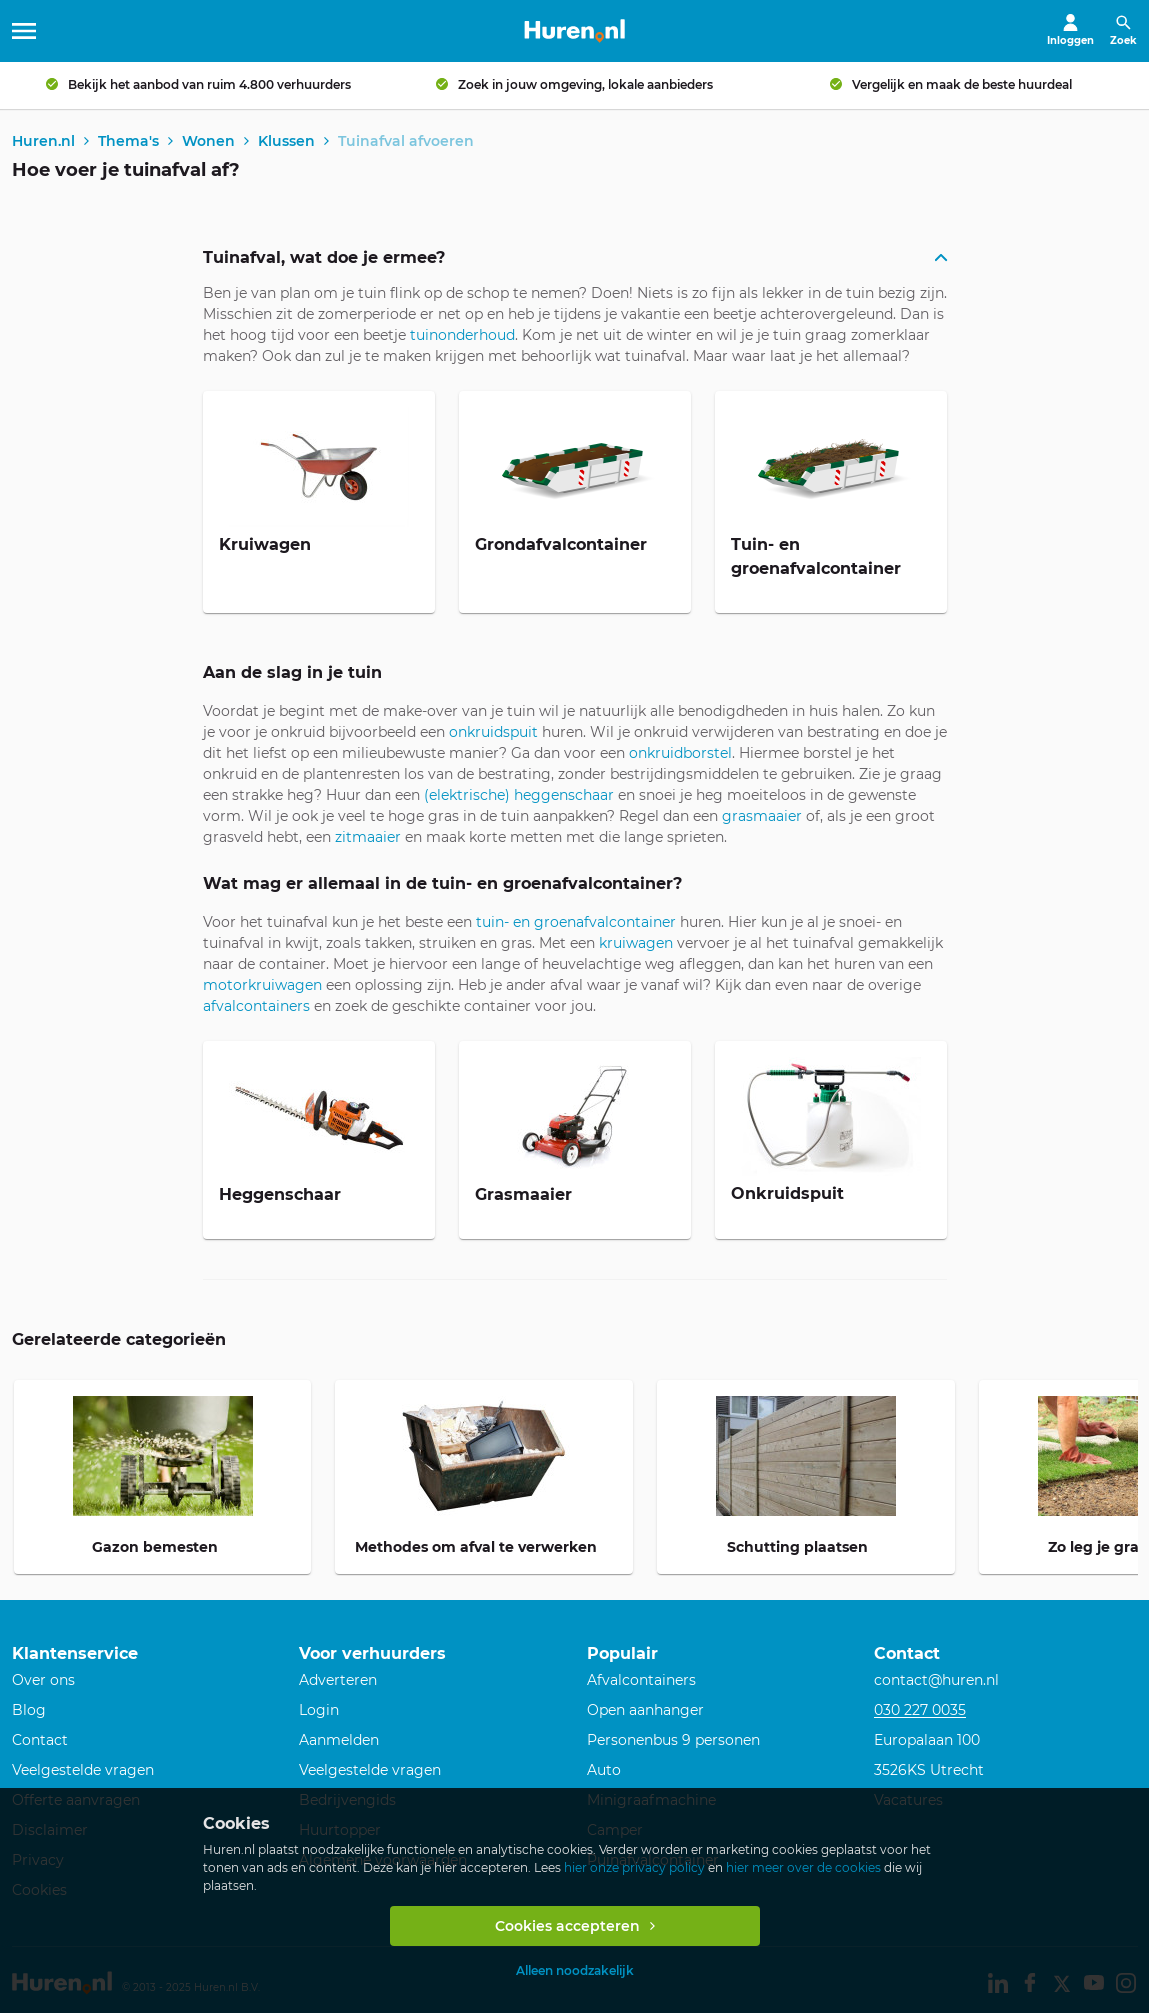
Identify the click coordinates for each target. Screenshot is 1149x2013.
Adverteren (338, 1681)
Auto (604, 1771)
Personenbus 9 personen (673, 1741)
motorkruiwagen (262, 987)
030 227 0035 (920, 1711)
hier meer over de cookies (803, 1867)
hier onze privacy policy (634, 1867)
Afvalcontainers (641, 1681)
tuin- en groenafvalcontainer (576, 924)
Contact (40, 1741)
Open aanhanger (645, 1711)
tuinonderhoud (462, 337)
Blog (29, 1711)
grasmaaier (762, 818)
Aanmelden (339, 1741)
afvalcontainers (256, 1008)
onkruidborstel (680, 755)
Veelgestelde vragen (83, 1771)
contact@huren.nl (936, 1681)
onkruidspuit (493, 734)
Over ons (43, 1681)
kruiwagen (636, 945)
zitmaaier (368, 839)
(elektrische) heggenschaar (519, 797)
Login (319, 1711)
